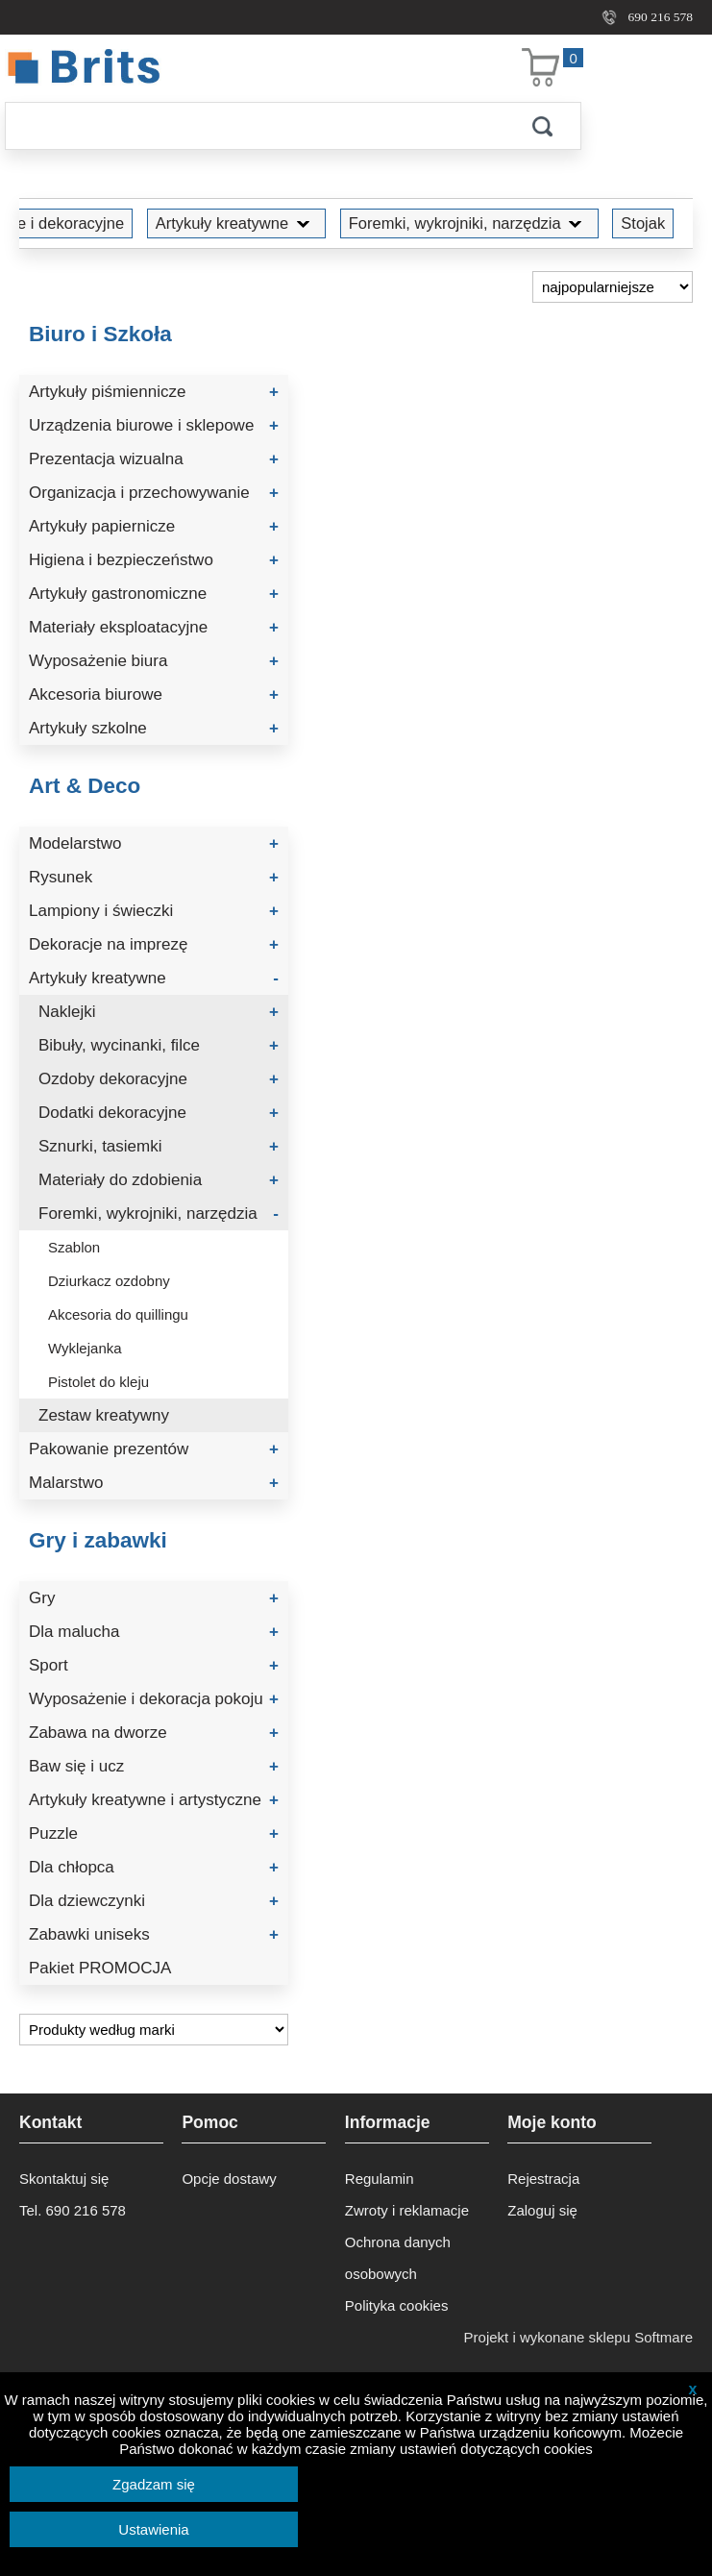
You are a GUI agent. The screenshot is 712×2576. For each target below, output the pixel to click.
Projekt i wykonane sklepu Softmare (578, 2337)
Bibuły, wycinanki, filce (158, 1045)
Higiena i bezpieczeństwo (154, 560)
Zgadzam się (153, 2484)
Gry (154, 1598)
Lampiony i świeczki (154, 911)
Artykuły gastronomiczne (154, 593)
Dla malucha (154, 1631)
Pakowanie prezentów (154, 1449)
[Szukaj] (254, 126)
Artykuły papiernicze (154, 526)
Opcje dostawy (229, 2178)
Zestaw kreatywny (103, 1415)
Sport (154, 1665)
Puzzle (154, 1833)
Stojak (643, 223)
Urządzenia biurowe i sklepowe (154, 425)
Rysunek (154, 877)
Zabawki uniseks (154, 1934)
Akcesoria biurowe (154, 694)
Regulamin (379, 2178)
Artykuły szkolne (154, 728)
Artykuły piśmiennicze (154, 392)
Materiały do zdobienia (158, 1180)
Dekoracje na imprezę (154, 944)
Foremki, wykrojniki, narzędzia (469, 223)
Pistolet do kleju (98, 1382)
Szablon (74, 1247)
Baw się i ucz (154, 1766)
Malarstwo (154, 1482)
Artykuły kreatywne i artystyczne (154, 1800)
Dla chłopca (154, 1867)
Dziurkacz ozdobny (109, 1281)
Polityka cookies (397, 2305)
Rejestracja (543, 2178)
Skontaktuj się (64, 2178)
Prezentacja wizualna (154, 459)
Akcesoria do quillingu (118, 1314)
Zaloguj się (542, 2210)
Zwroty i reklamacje (407, 2210)
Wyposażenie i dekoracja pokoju (154, 1699)
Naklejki (158, 1011)
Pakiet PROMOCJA (100, 1968)
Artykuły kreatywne (236, 223)
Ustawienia (153, 2529)
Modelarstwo (154, 843)
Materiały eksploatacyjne (154, 627)
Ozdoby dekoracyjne (158, 1079)
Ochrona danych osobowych (398, 2258)
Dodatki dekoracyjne (158, 1112)
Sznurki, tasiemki (158, 1146)
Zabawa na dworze (154, 1732)
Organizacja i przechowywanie (154, 492)
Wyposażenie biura (154, 661)
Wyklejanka (85, 1348)
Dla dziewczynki (154, 1901)
